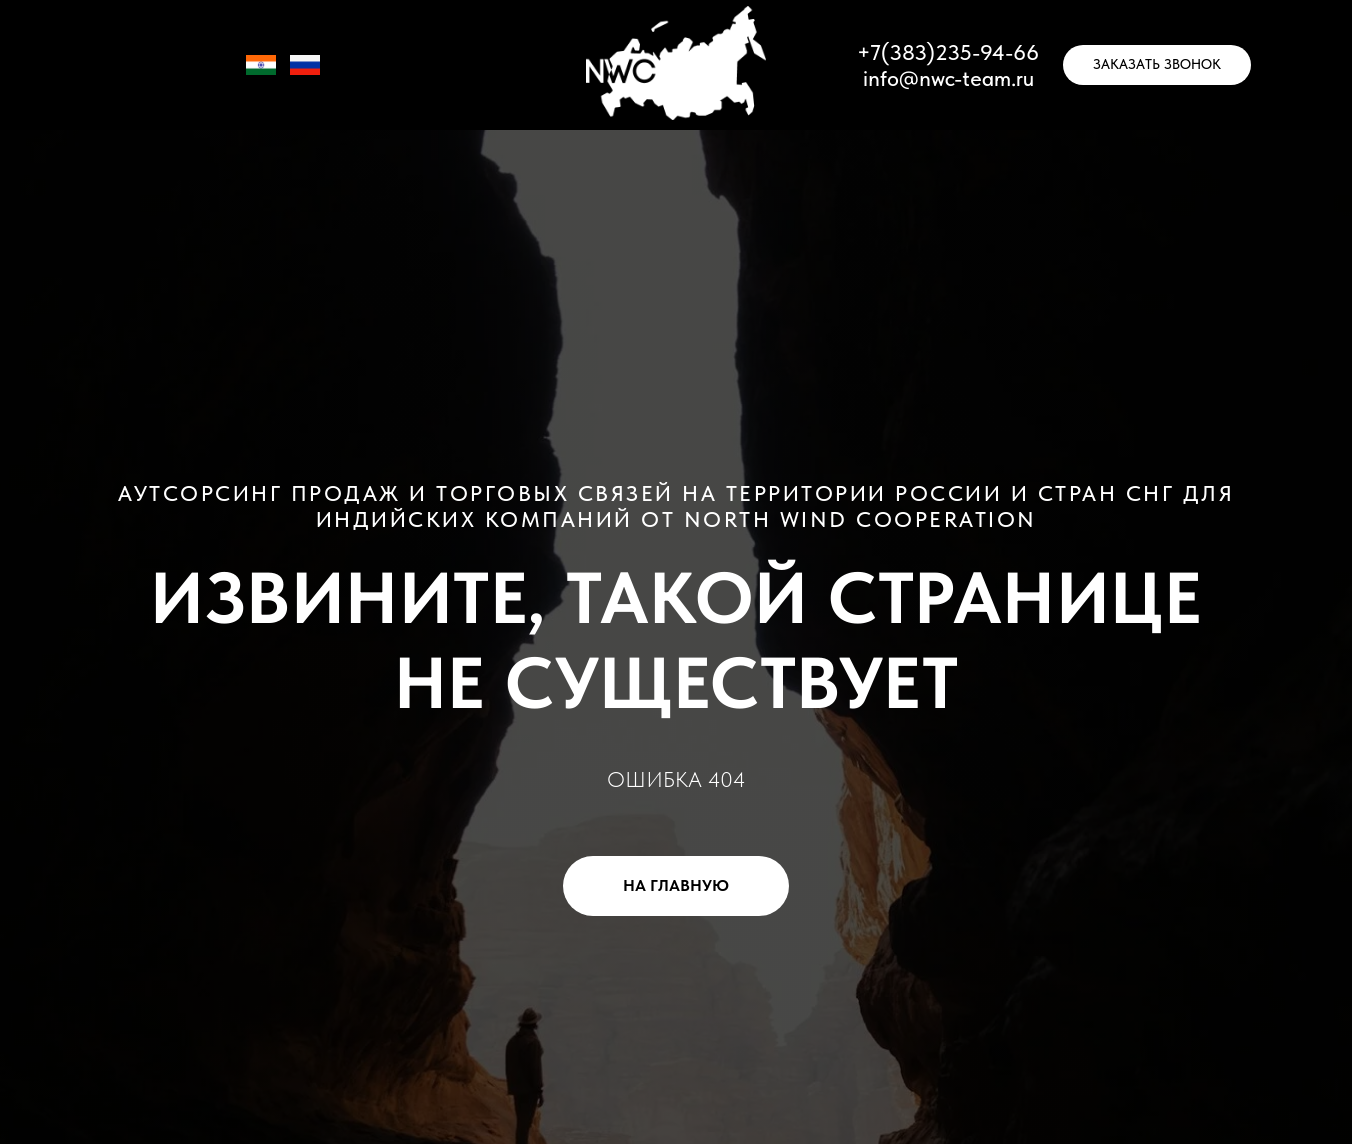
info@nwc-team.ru (948, 78)
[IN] (261, 74)
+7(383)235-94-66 (948, 52)
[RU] (305, 74)
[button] (1157, 65)
